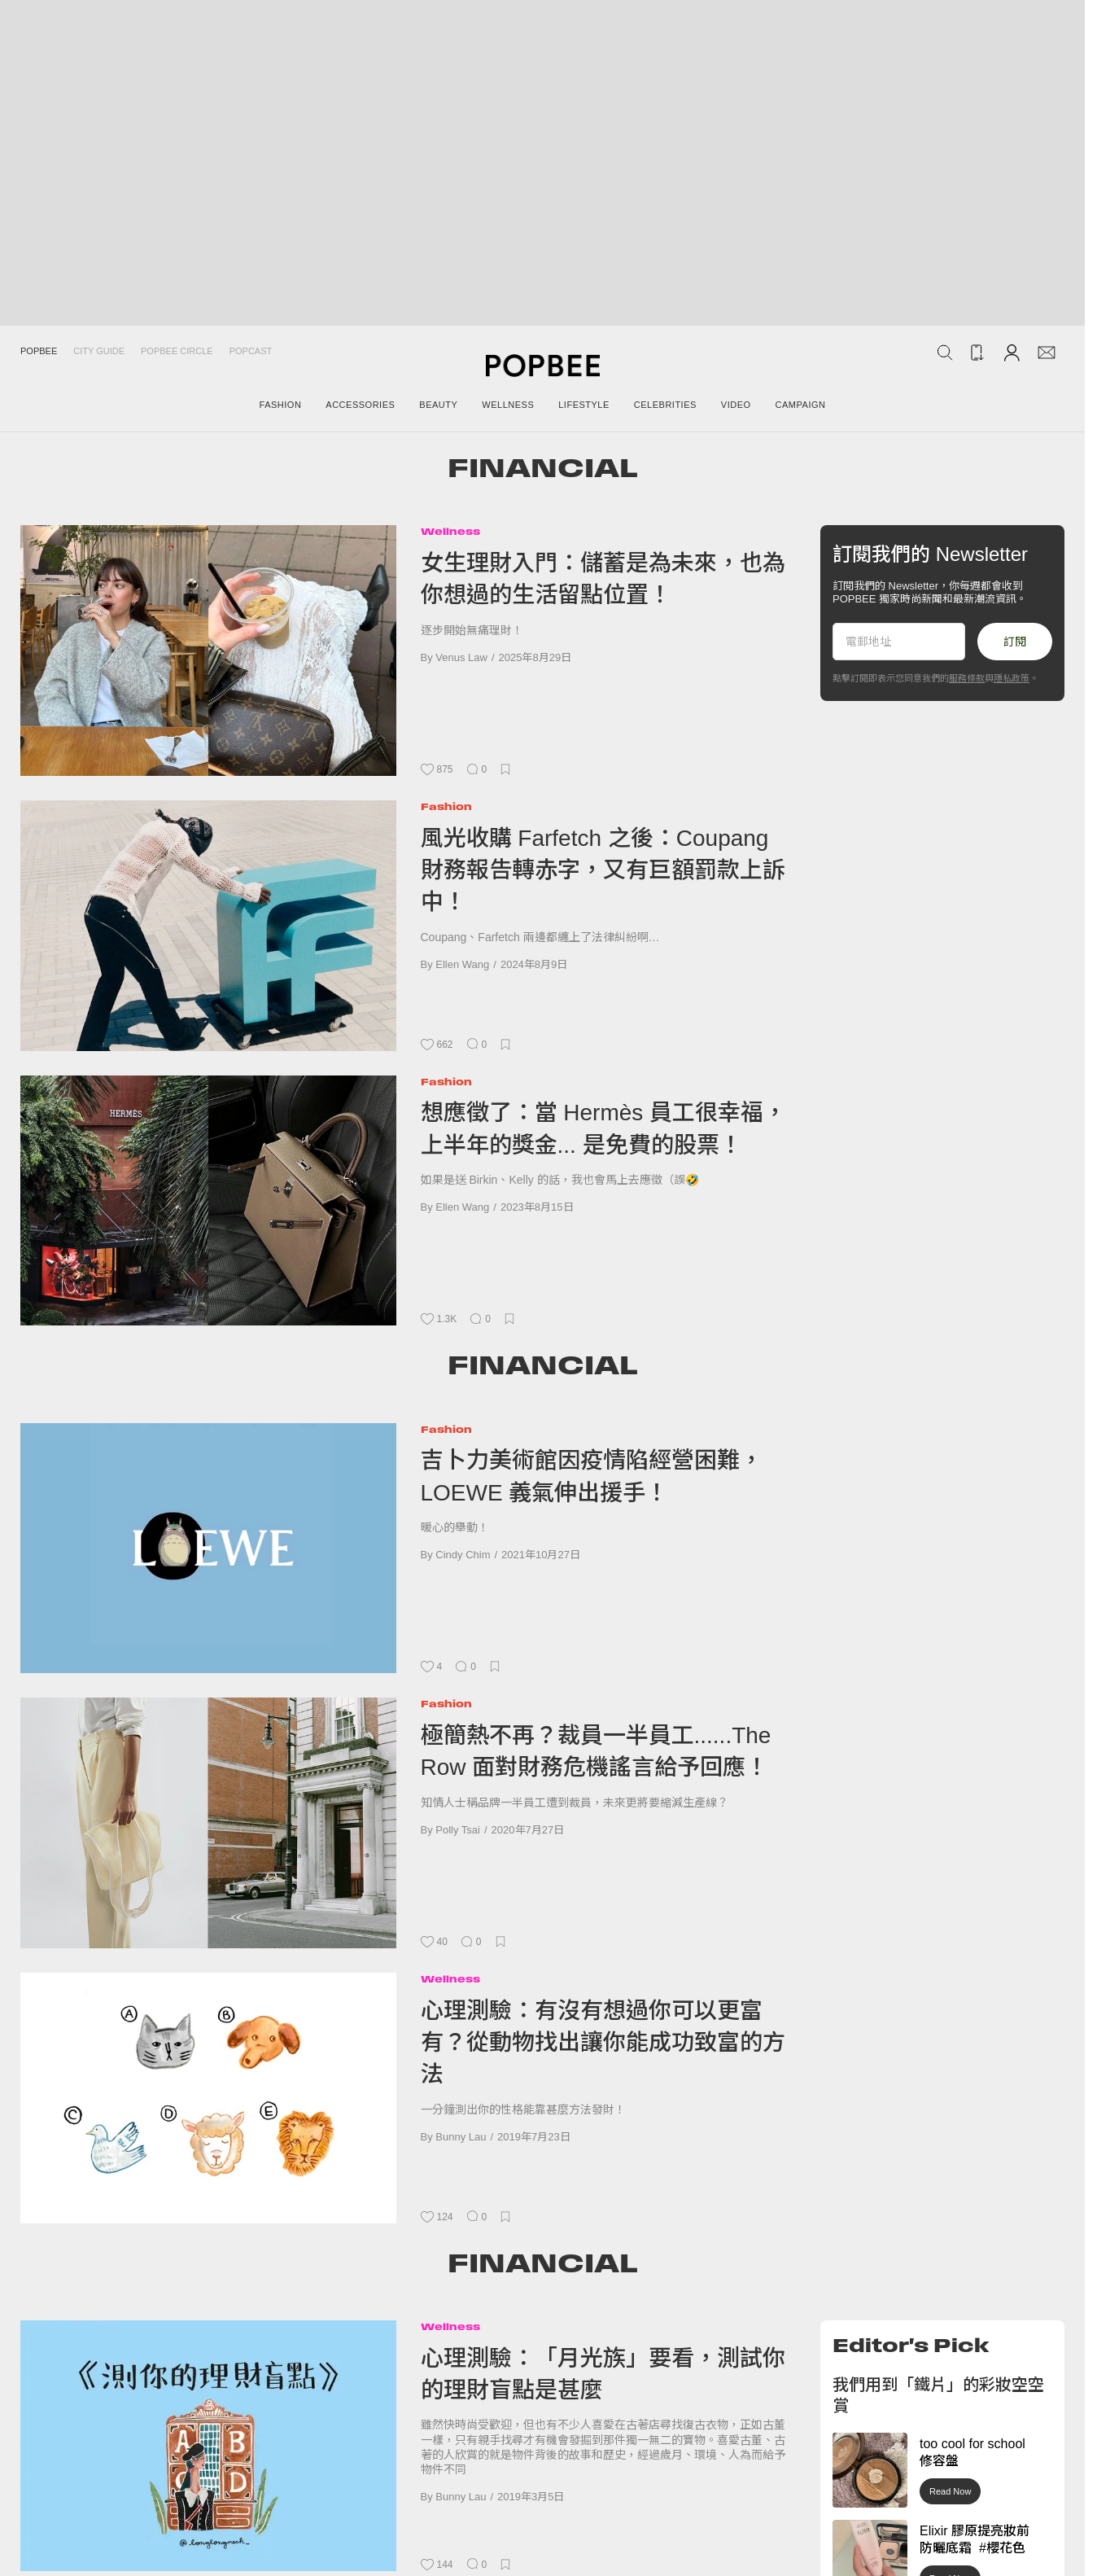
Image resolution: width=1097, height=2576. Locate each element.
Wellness (450, 531)
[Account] (1012, 352)
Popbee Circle (177, 351)
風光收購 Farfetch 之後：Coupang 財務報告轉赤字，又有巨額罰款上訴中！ (603, 870)
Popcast (251, 351)
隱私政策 (1011, 678)
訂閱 (1014, 641)
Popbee (38, 351)
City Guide (99, 351)
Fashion (446, 806)
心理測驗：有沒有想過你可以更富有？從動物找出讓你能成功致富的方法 (603, 2043)
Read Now (950, 2491)
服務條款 (967, 678)
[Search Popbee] (945, 352)
